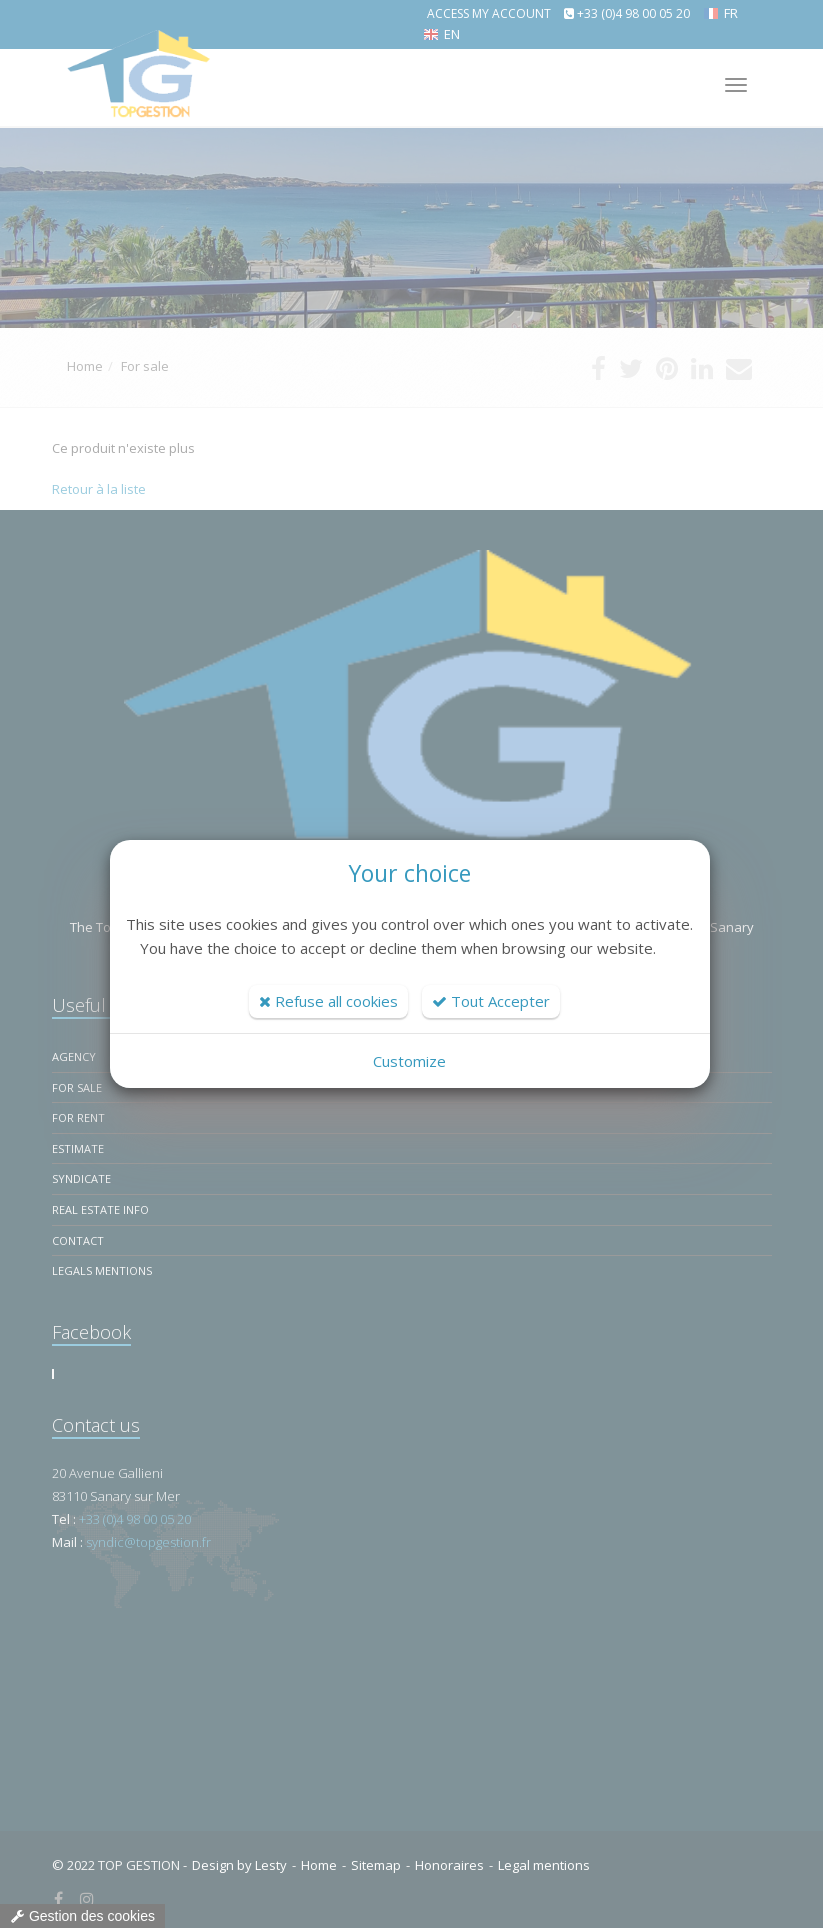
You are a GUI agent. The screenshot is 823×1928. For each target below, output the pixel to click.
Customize (409, 1061)
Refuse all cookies (328, 1001)
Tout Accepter (491, 1001)
